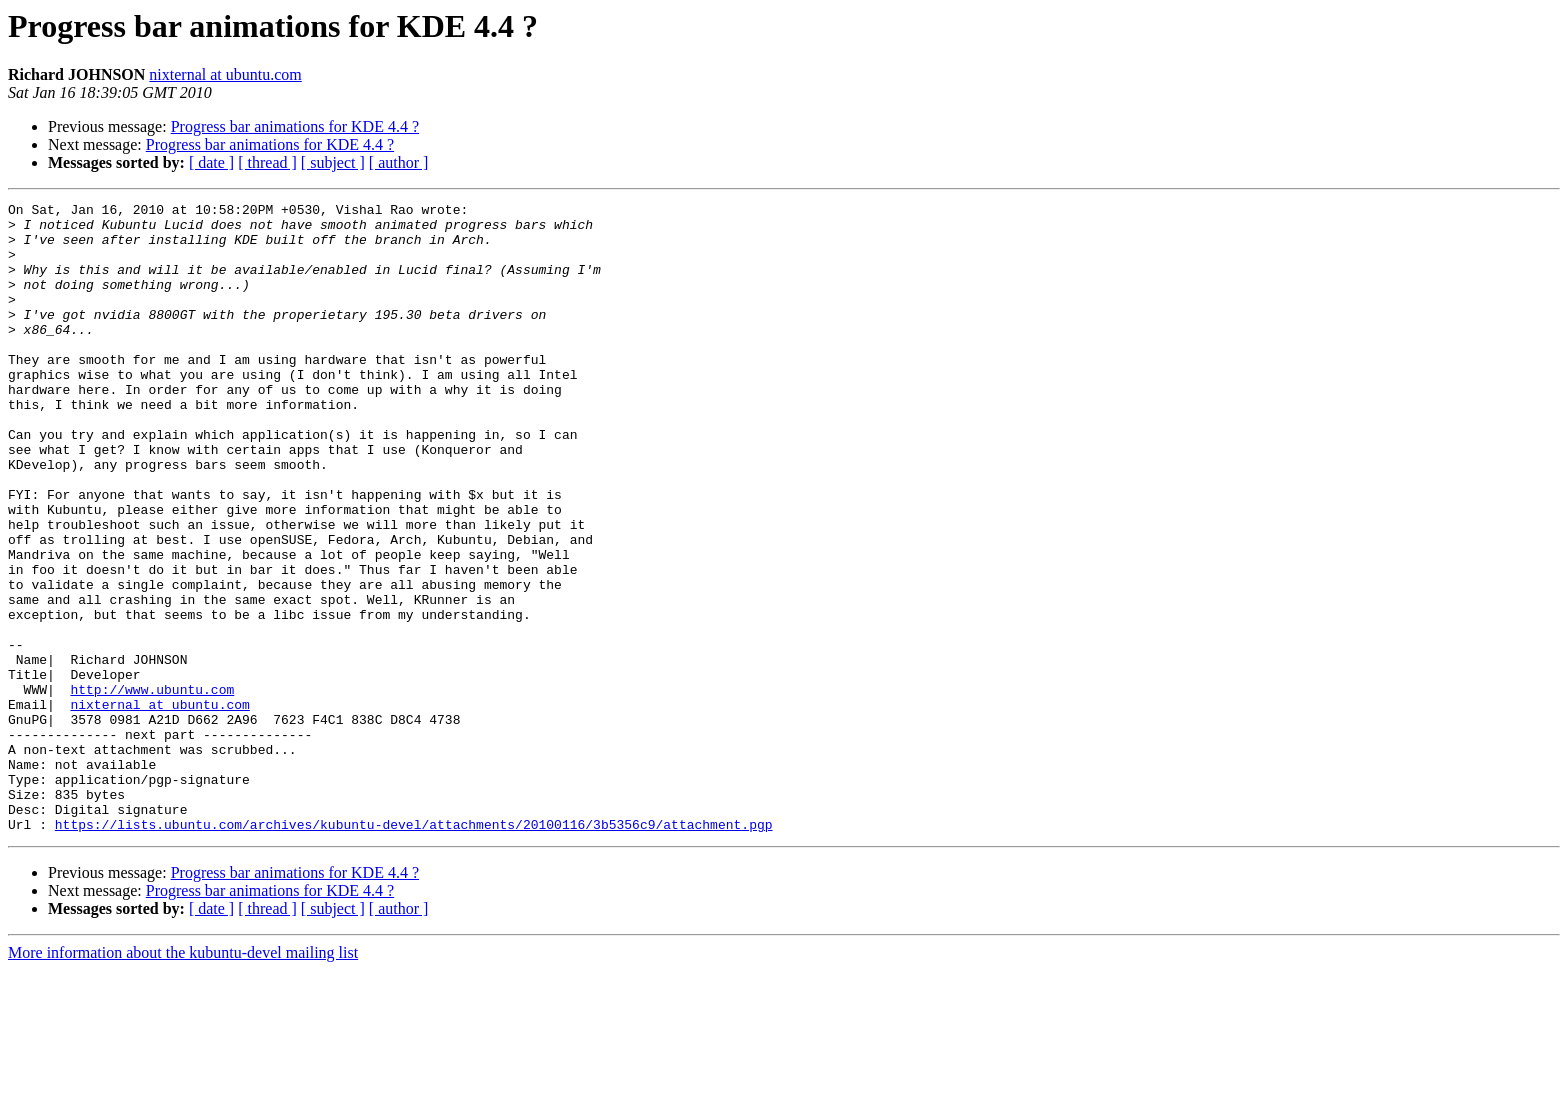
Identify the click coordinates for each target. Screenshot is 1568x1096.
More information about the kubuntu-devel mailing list (183, 1078)
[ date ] (211, 162)
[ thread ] (267, 162)
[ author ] (399, 162)
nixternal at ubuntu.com (225, 74)
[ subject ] (333, 162)
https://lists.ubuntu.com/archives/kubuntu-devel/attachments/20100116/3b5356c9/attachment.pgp (414, 950)
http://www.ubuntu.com (152, 788)
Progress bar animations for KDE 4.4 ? (295, 126)
